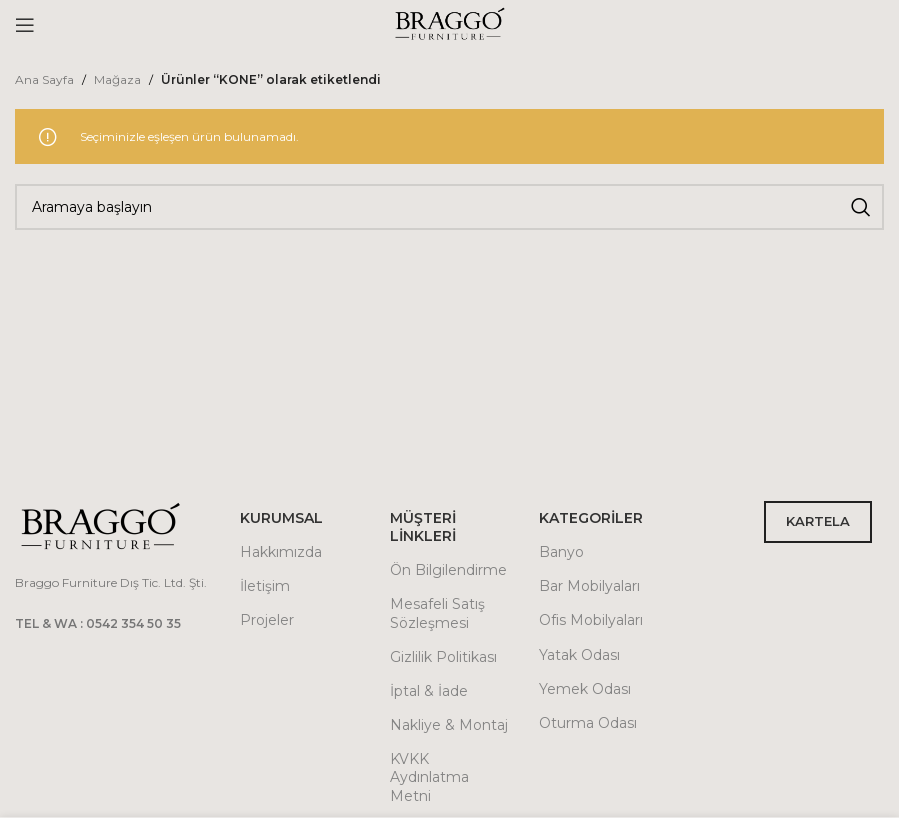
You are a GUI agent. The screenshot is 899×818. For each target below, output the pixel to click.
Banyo (561, 552)
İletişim (265, 586)
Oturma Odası (588, 723)
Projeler (267, 620)
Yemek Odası (585, 689)
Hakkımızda (281, 552)
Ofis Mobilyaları (591, 620)
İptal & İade (429, 691)
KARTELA (818, 521)
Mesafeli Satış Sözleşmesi (437, 613)
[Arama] (449, 207)
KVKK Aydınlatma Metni (429, 777)
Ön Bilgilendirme (448, 570)
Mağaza (117, 79)
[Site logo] (450, 23)
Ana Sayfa (44, 79)
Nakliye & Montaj (449, 725)
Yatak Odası (579, 655)
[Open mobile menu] (25, 25)
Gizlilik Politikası (443, 657)
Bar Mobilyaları (589, 586)
